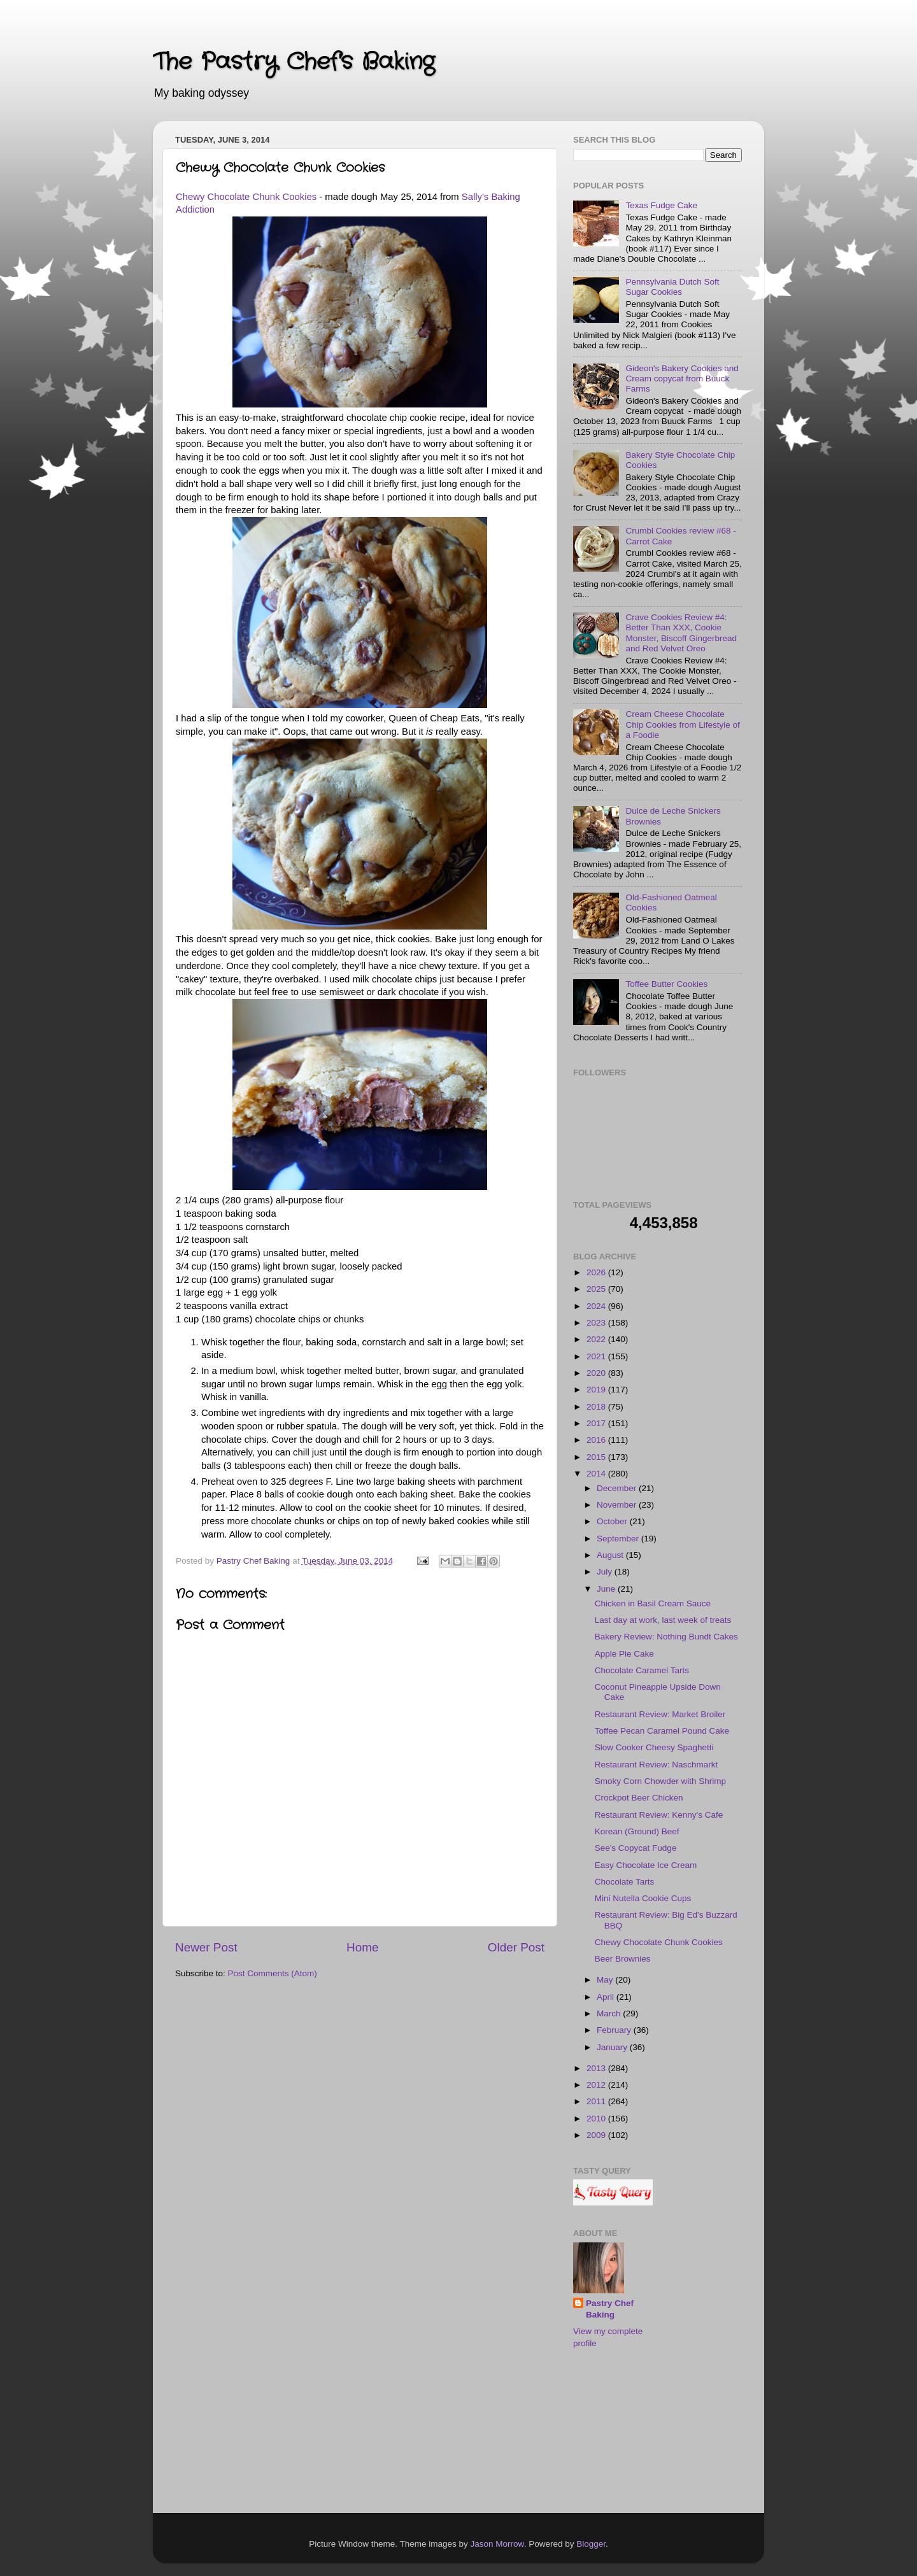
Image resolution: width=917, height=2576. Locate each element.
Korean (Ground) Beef (637, 1831)
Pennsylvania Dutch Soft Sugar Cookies (672, 287)
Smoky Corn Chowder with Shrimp (660, 1781)
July (606, 1571)
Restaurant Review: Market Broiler (660, 1714)
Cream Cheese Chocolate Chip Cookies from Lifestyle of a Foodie (682, 724)
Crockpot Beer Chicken (639, 1797)
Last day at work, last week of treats (663, 1620)
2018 (597, 1407)
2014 (597, 1473)
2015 (597, 1457)
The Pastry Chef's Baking (293, 62)
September (619, 1538)
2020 (597, 1373)
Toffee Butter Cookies (666, 984)
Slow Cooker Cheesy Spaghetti (654, 1747)
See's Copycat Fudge (636, 1848)
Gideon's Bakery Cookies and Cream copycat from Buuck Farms (681, 378)
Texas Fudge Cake (661, 205)
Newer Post (206, 1947)
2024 (597, 1306)
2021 (597, 1356)
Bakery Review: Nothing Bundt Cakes (666, 1636)
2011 (597, 2101)
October (613, 1521)
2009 (597, 2135)
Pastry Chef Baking (610, 2309)
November (618, 1505)
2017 (597, 1423)
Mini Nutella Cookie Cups (643, 1898)
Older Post (516, 1947)
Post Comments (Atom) (272, 1973)
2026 (597, 1272)
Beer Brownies (623, 1959)
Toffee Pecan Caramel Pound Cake (662, 1731)
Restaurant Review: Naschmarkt (656, 1764)
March (610, 2013)
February (615, 2030)
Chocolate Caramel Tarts (642, 1670)
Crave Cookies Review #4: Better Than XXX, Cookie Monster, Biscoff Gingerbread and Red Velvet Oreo (681, 632)
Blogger (591, 2544)
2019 (597, 1389)
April (606, 1997)
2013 (597, 2068)
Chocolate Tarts (625, 1881)
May (606, 1980)
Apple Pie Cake (624, 1654)
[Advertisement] (636, 2432)
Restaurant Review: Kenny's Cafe (659, 1815)
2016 (597, 1440)
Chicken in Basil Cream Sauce (653, 1603)
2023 (597, 1322)
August (611, 1555)
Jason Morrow (497, 2544)
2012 (597, 2085)
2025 (597, 1289)
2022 (597, 1339)
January (613, 2047)
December (618, 1488)
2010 (597, 2118)
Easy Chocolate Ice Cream (646, 1865)
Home (362, 1947)
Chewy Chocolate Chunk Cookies (246, 197)
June (607, 1589)
